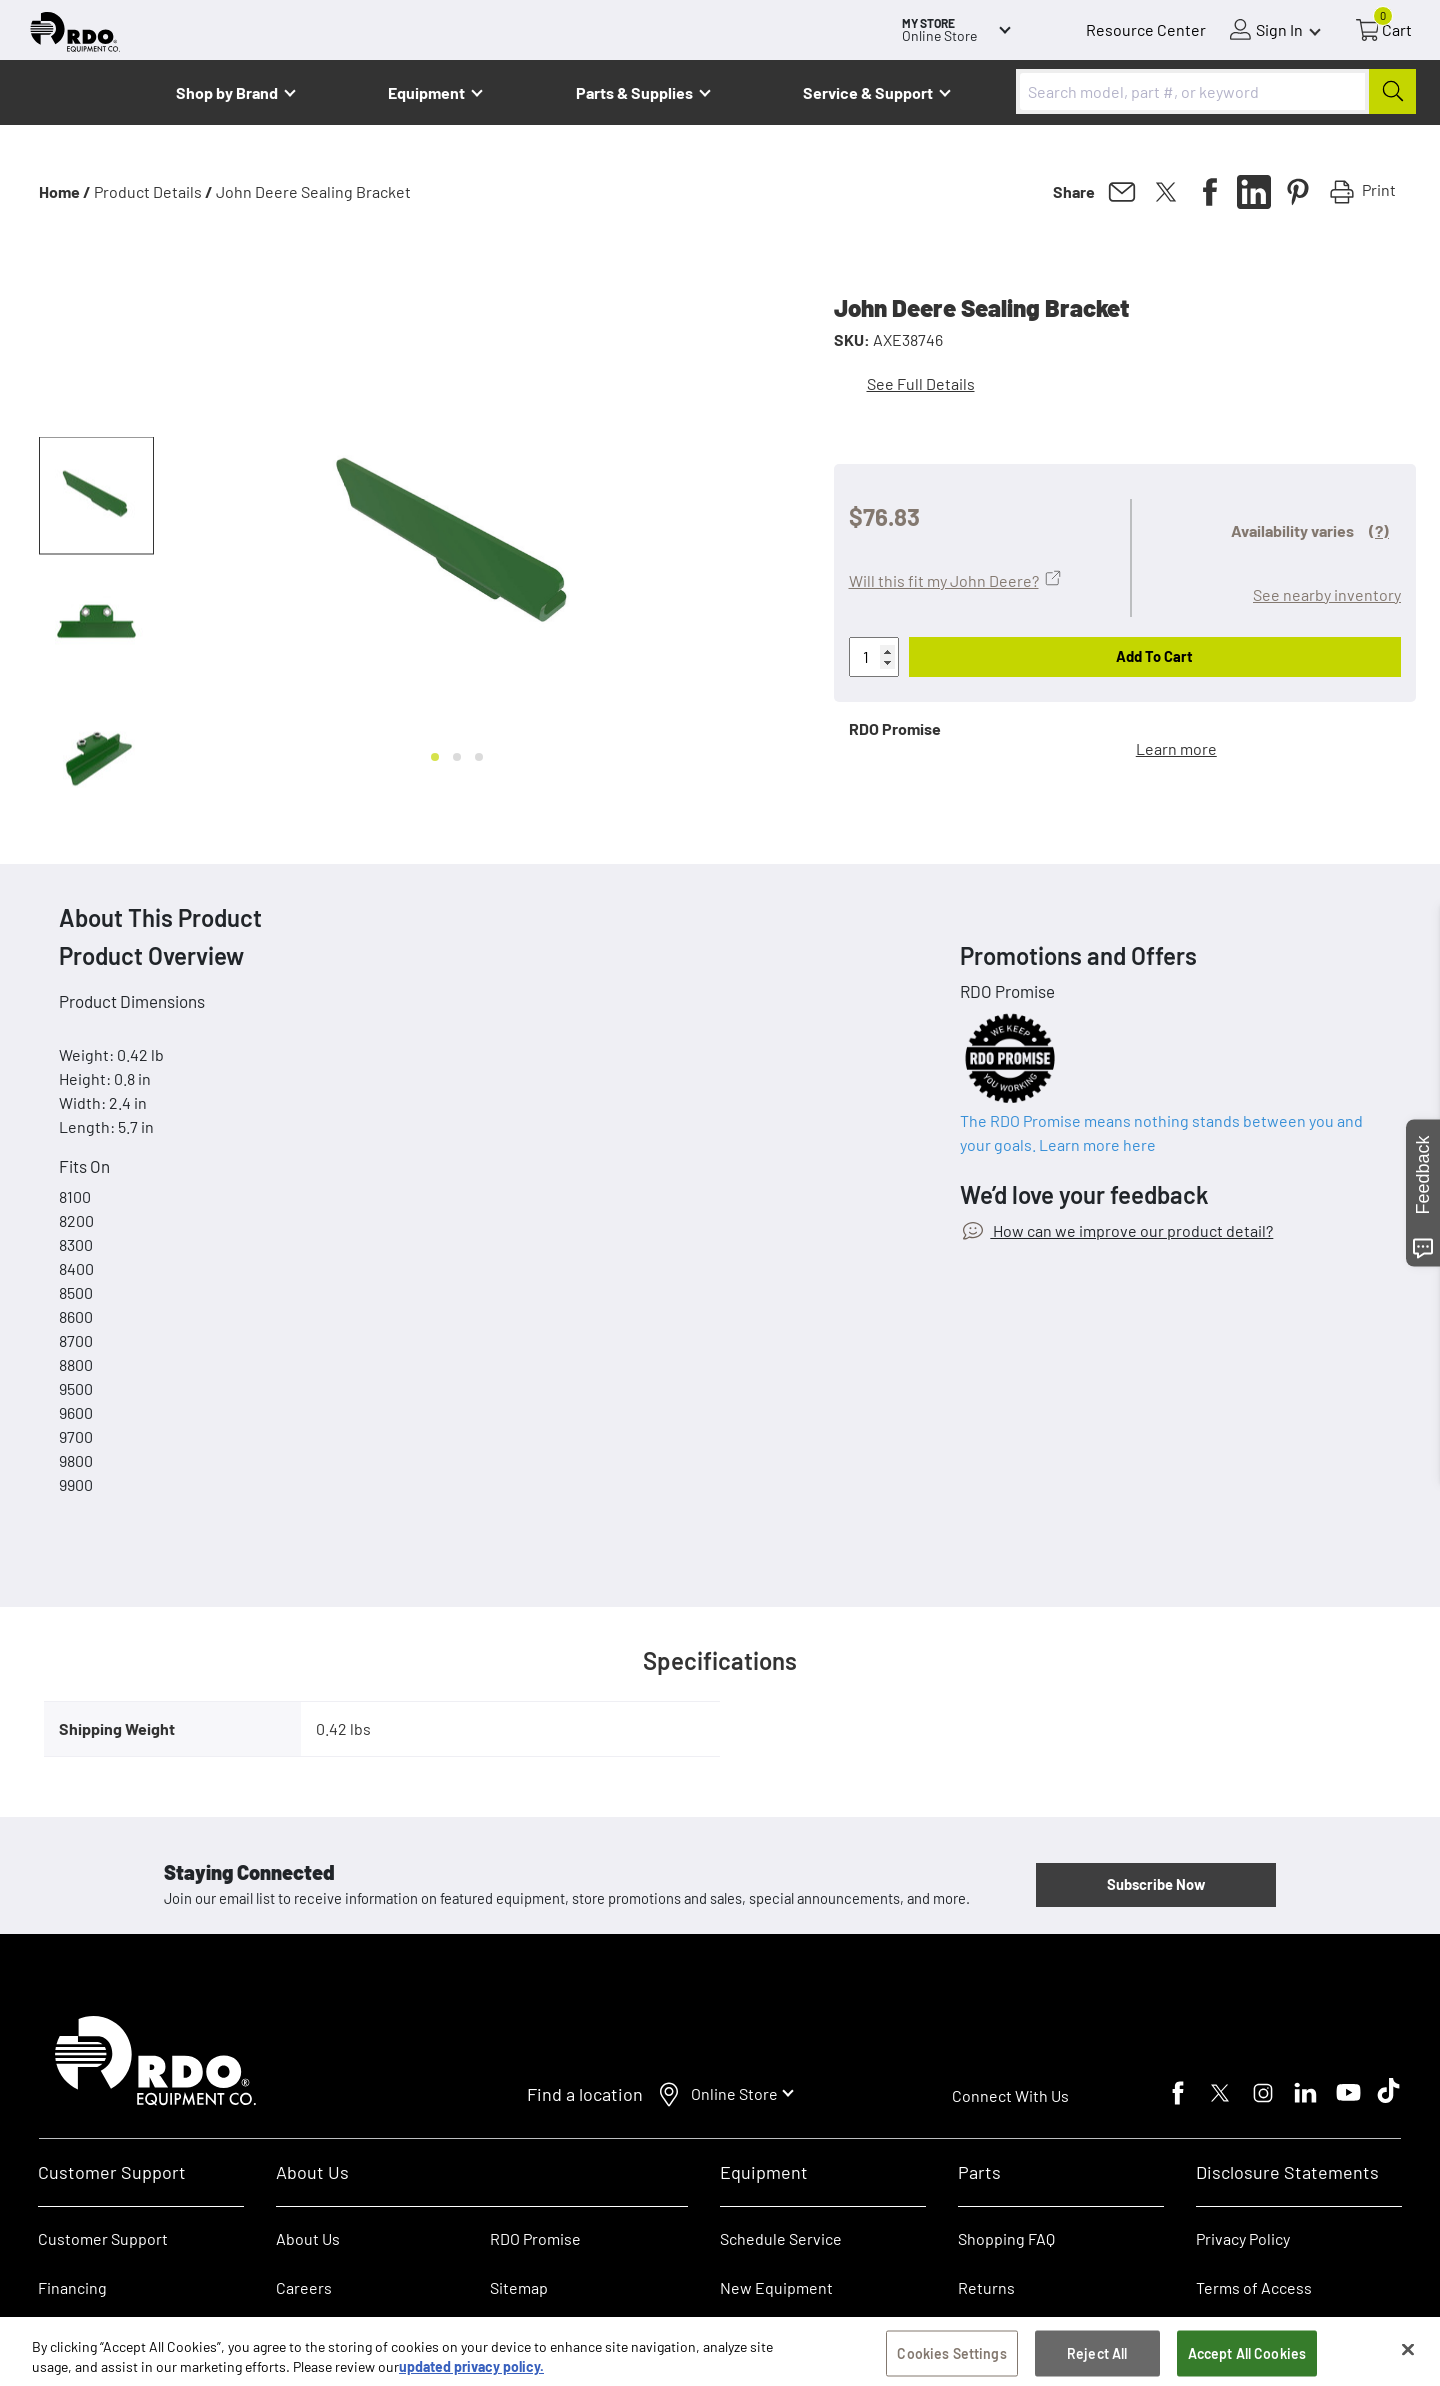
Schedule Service (781, 2238)
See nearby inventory (1327, 594)
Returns (986, 2287)
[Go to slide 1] (435, 757)
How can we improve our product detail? (1131, 1230)
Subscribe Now (1156, 1884)
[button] (96, 496)
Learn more (1176, 748)
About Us (308, 2238)
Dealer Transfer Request (575, 2336)
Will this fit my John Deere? (944, 580)
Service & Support (868, 92)
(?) (1379, 530)
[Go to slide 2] (457, 757)
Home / (65, 191)
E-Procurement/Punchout (1049, 2336)
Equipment (426, 92)
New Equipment (776, 2287)
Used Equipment (778, 2336)
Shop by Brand (227, 92)
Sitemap (519, 2287)
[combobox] (1216, 91)
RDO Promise (535, 2238)
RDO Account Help (101, 2336)
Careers (304, 2287)
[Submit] (1392, 91)
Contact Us (314, 2336)
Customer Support (103, 2238)
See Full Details (921, 383)
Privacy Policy (1243, 2238)
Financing (72, 2287)
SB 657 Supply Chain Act (1279, 2336)
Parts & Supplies (634, 92)
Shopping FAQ (1006, 2238)
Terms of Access (1254, 2287)
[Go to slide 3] (479, 757)
